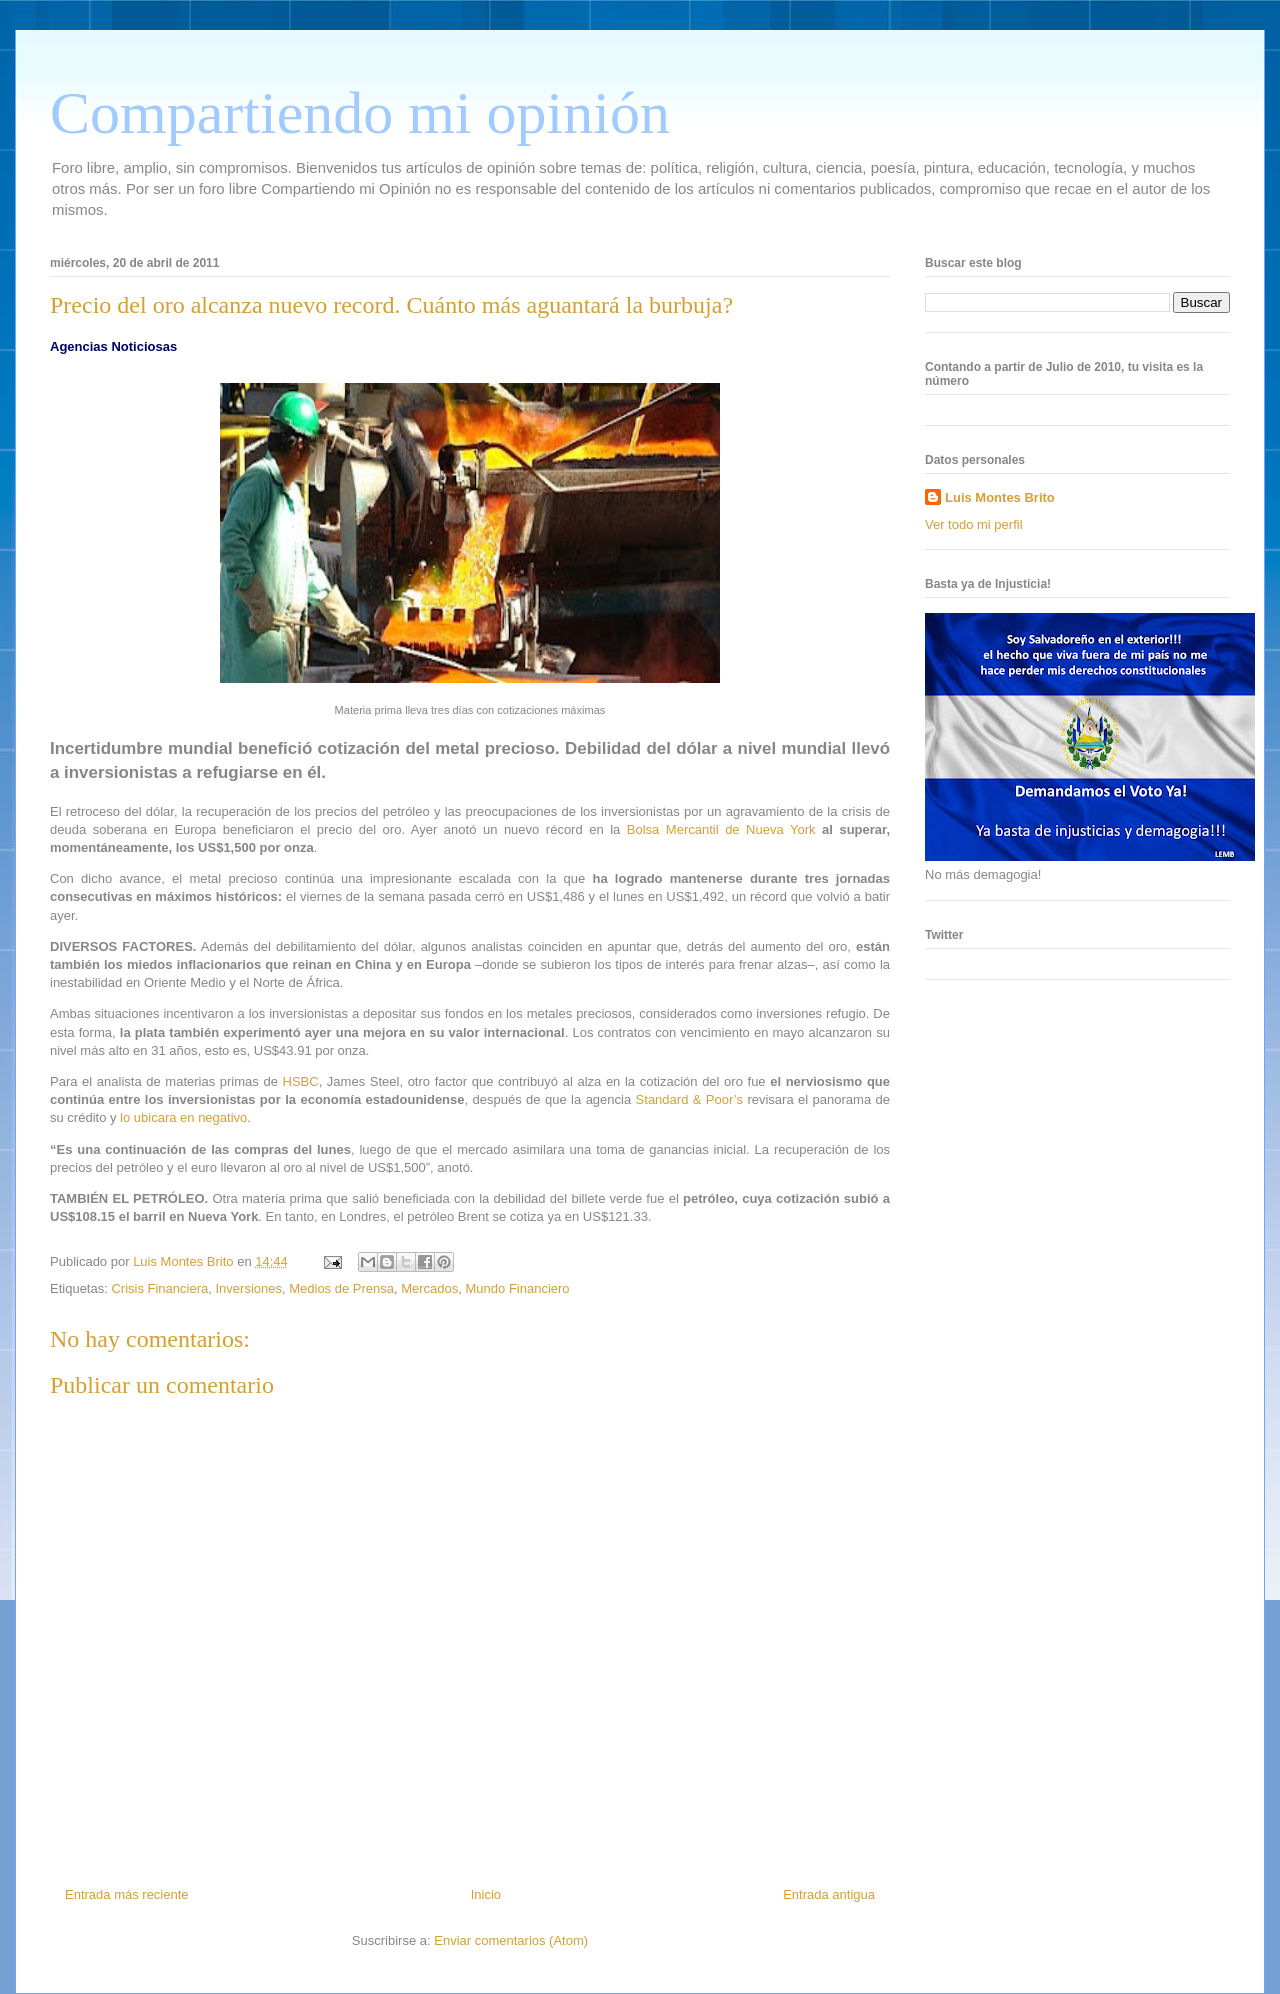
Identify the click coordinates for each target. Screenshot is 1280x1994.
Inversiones (248, 1288)
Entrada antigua (829, 1894)
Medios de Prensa (341, 1288)
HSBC (301, 1081)
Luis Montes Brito (185, 1261)
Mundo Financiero (518, 1288)
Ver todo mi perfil (974, 524)
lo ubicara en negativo (183, 1117)
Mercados (429, 1288)
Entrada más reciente (127, 1894)
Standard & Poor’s (689, 1099)
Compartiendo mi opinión (360, 113)
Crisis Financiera (159, 1288)
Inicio (486, 1894)
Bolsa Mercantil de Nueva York (721, 829)
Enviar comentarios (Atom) (511, 1940)
